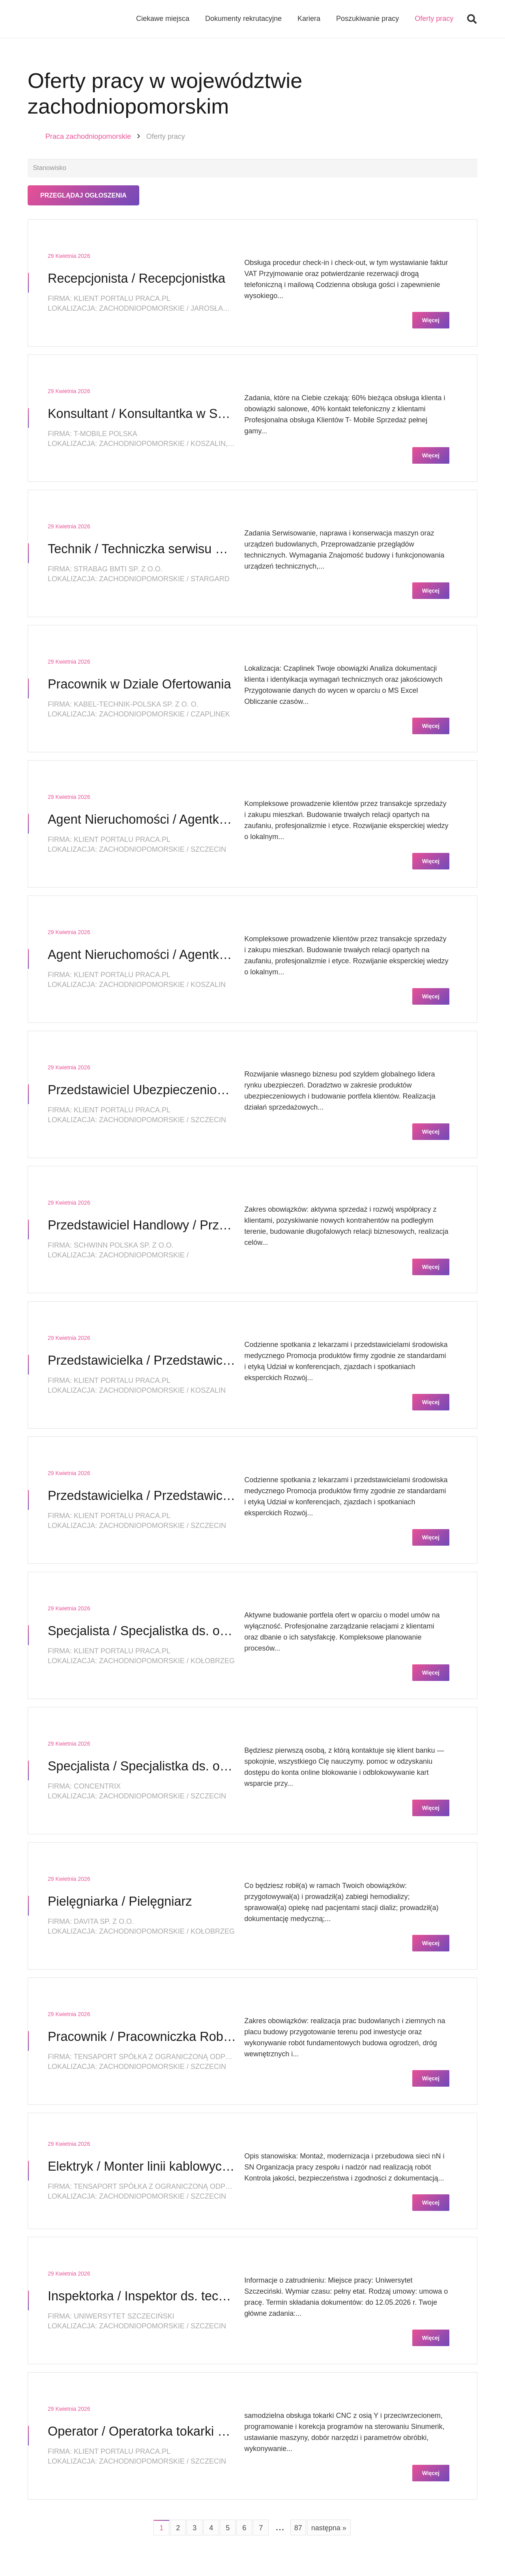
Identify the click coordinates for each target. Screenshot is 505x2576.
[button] (471, 20)
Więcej (431, 322)
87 (298, 2529)
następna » (328, 2529)
